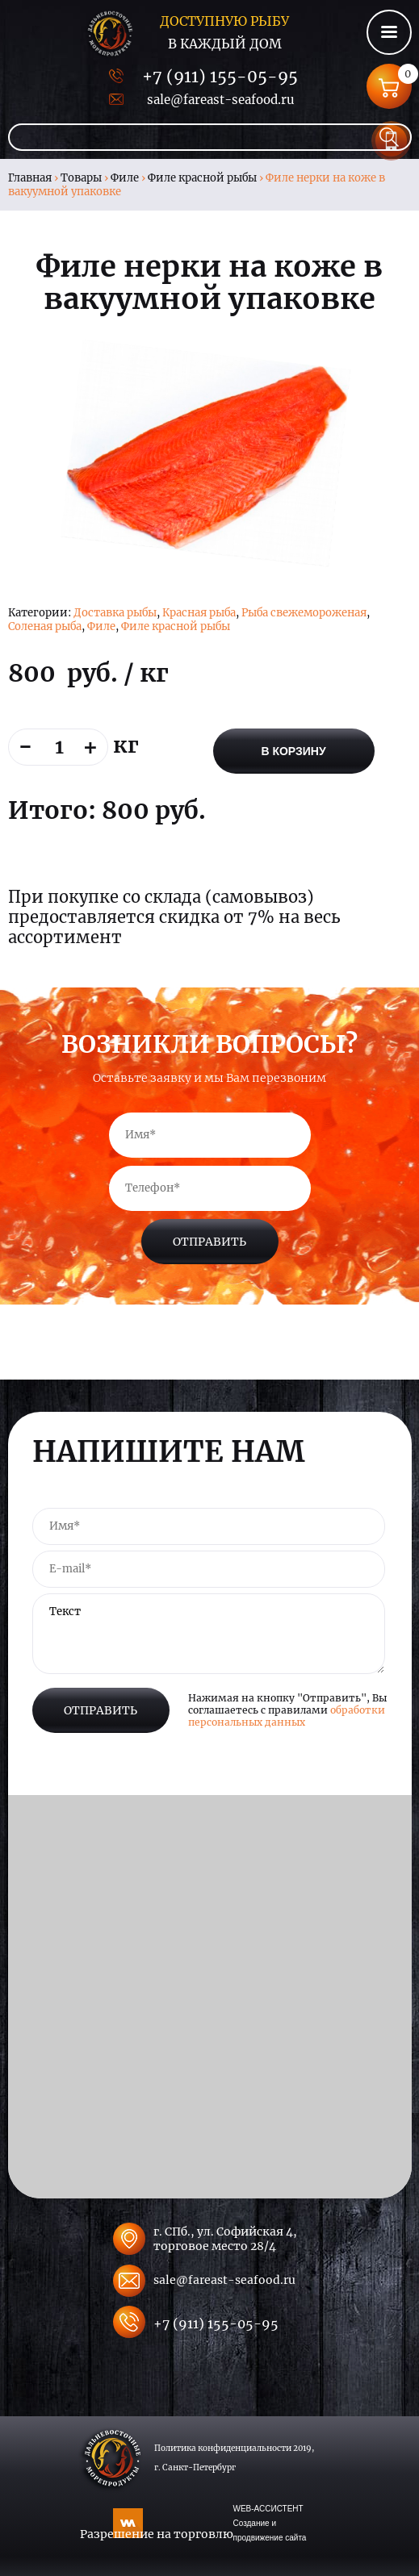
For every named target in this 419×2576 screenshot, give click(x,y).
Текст (208, 1633)
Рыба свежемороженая (304, 613)
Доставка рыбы (115, 613)
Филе (125, 178)
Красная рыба (199, 613)
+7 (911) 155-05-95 (220, 76)
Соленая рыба (45, 626)
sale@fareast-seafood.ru (220, 99)
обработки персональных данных (286, 1716)
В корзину (293, 751)
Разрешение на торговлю (156, 2534)
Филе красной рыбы (202, 178)
